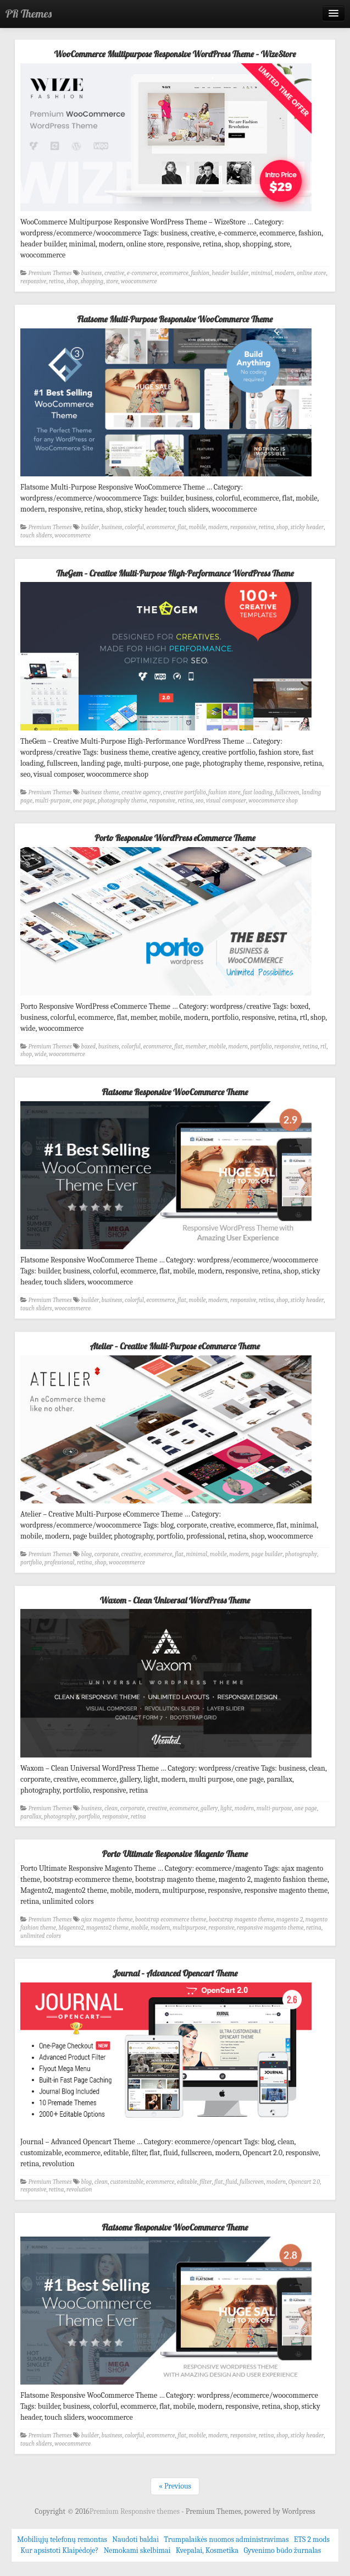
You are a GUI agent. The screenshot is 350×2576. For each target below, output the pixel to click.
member (196, 1046)
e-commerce (142, 273)
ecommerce (174, 273)
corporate (107, 1554)
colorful (134, 527)
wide (41, 1054)
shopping (92, 281)
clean (111, 1808)
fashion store (224, 792)
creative (114, 273)
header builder (230, 273)
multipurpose (189, 1927)
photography (301, 1554)
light (226, 1808)
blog (86, 1554)
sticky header (307, 527)
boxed (88, 1046)
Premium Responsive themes (135, 2511)
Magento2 (71, 1927)
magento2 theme (107, 1927)
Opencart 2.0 (304, 2181)
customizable (126, 2181)
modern (285, 273)
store (112, 281)
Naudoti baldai (135, 2539)
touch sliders (36, 535)
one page (84, 800)
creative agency (140, 792)
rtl (323, 1046)
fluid (231, 2181)
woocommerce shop (273, 800)
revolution (79, 2189)
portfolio (260, 1046)
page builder (266, 1554)
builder (90, 527)
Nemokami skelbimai (137, 2550)
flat (181, 527)
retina (56, 281)
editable (187, 2181)
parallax (30, 1816)
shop (72, 281)
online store (311, 273)
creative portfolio (184, 792)
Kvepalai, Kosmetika (207, 2550)
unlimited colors (40, 1936)
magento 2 (289, 1919)
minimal (262, 273)
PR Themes (28, 13)
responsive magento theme (270, 1927)
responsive (33, 281)
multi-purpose (52, 800)
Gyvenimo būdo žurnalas (282, 2550)
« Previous (175, 2486)
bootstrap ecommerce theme (171, 1919)
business (91, 273)
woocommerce (139, 281)
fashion (200, 273)
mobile (197, 527)
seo (199, 800)
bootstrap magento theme (241, 1919)
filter (205, 2181)
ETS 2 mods (312, 2539)
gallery (209, 1808)
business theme (100, 792)
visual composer (226, 800)
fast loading (258, 792)
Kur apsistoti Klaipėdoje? (59, 2550)
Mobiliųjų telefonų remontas (62, 2539)
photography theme (122, 800)
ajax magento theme (107, 1919)
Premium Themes (50, 273)
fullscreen (287, 792)
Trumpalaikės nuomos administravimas (226, 2539)
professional (60, 1562)
